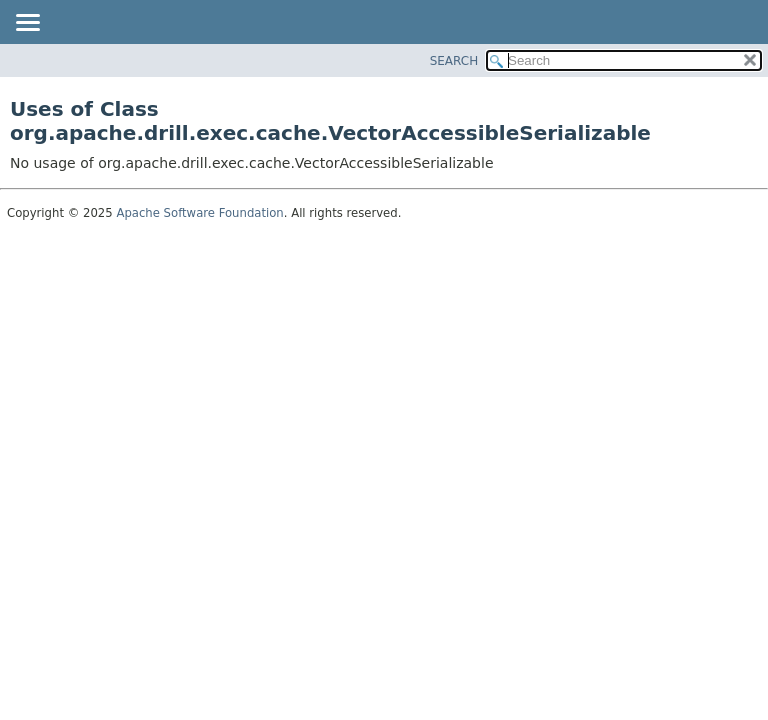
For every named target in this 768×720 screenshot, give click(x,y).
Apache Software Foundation (199, 213)
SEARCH (454, 61)
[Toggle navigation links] (27, 24)
